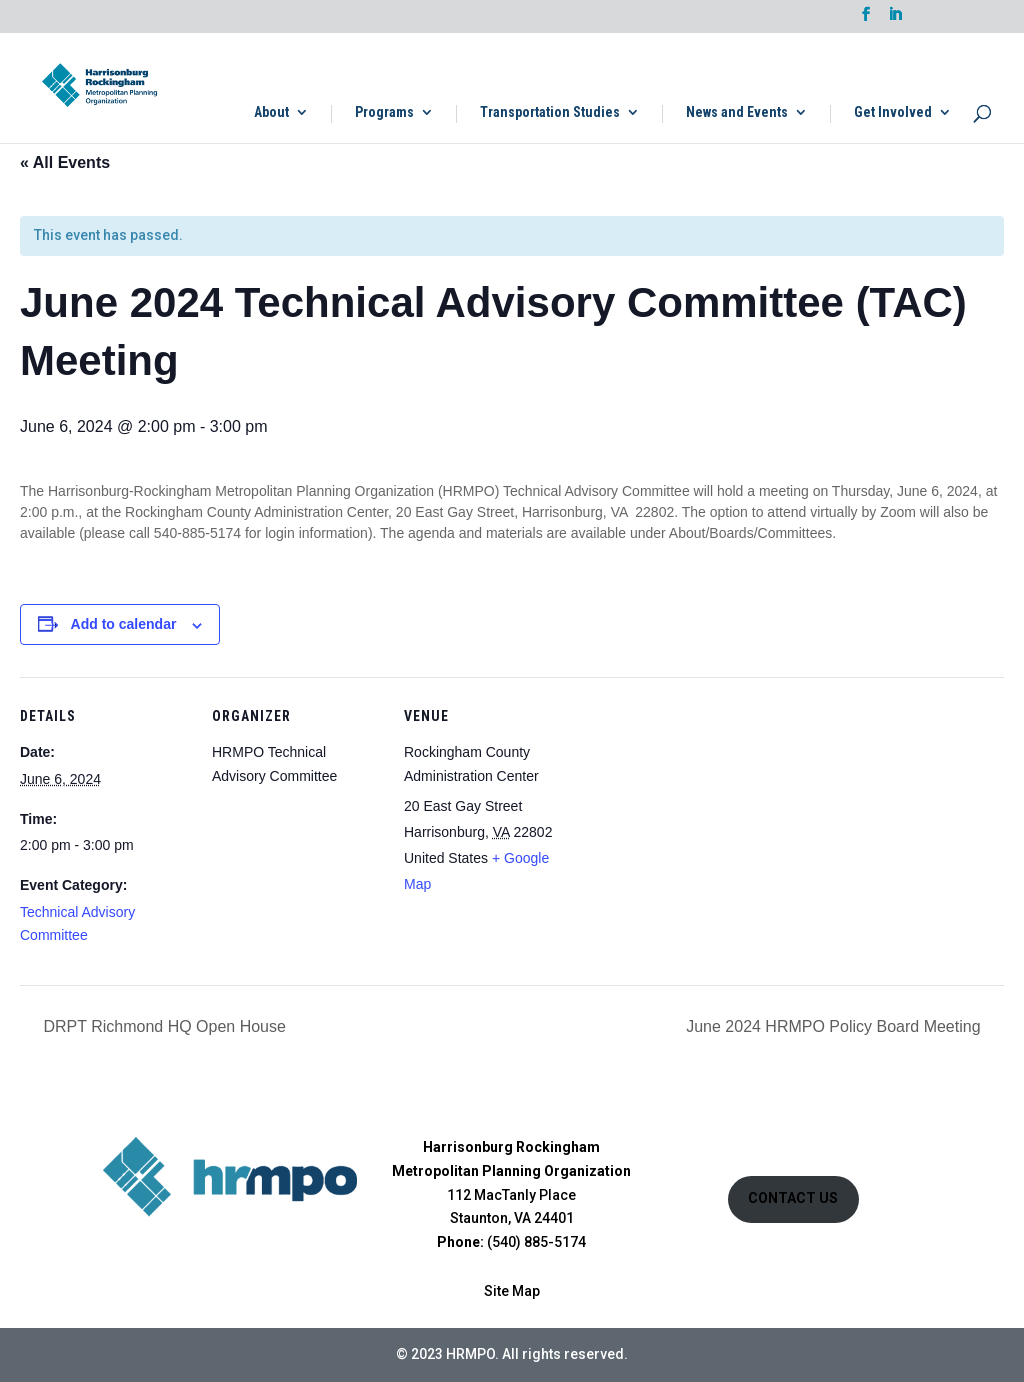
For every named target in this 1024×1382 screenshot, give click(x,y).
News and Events (737, 112)
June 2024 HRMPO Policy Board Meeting (835, 1026)
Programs (384, 112)
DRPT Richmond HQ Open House (162, 1026)
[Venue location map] (701, 814)
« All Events (65, 162)
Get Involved (893, 112)
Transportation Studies (550, 112)
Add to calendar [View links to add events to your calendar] (124, 624)
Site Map (512, 1291)
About (271, 112)
